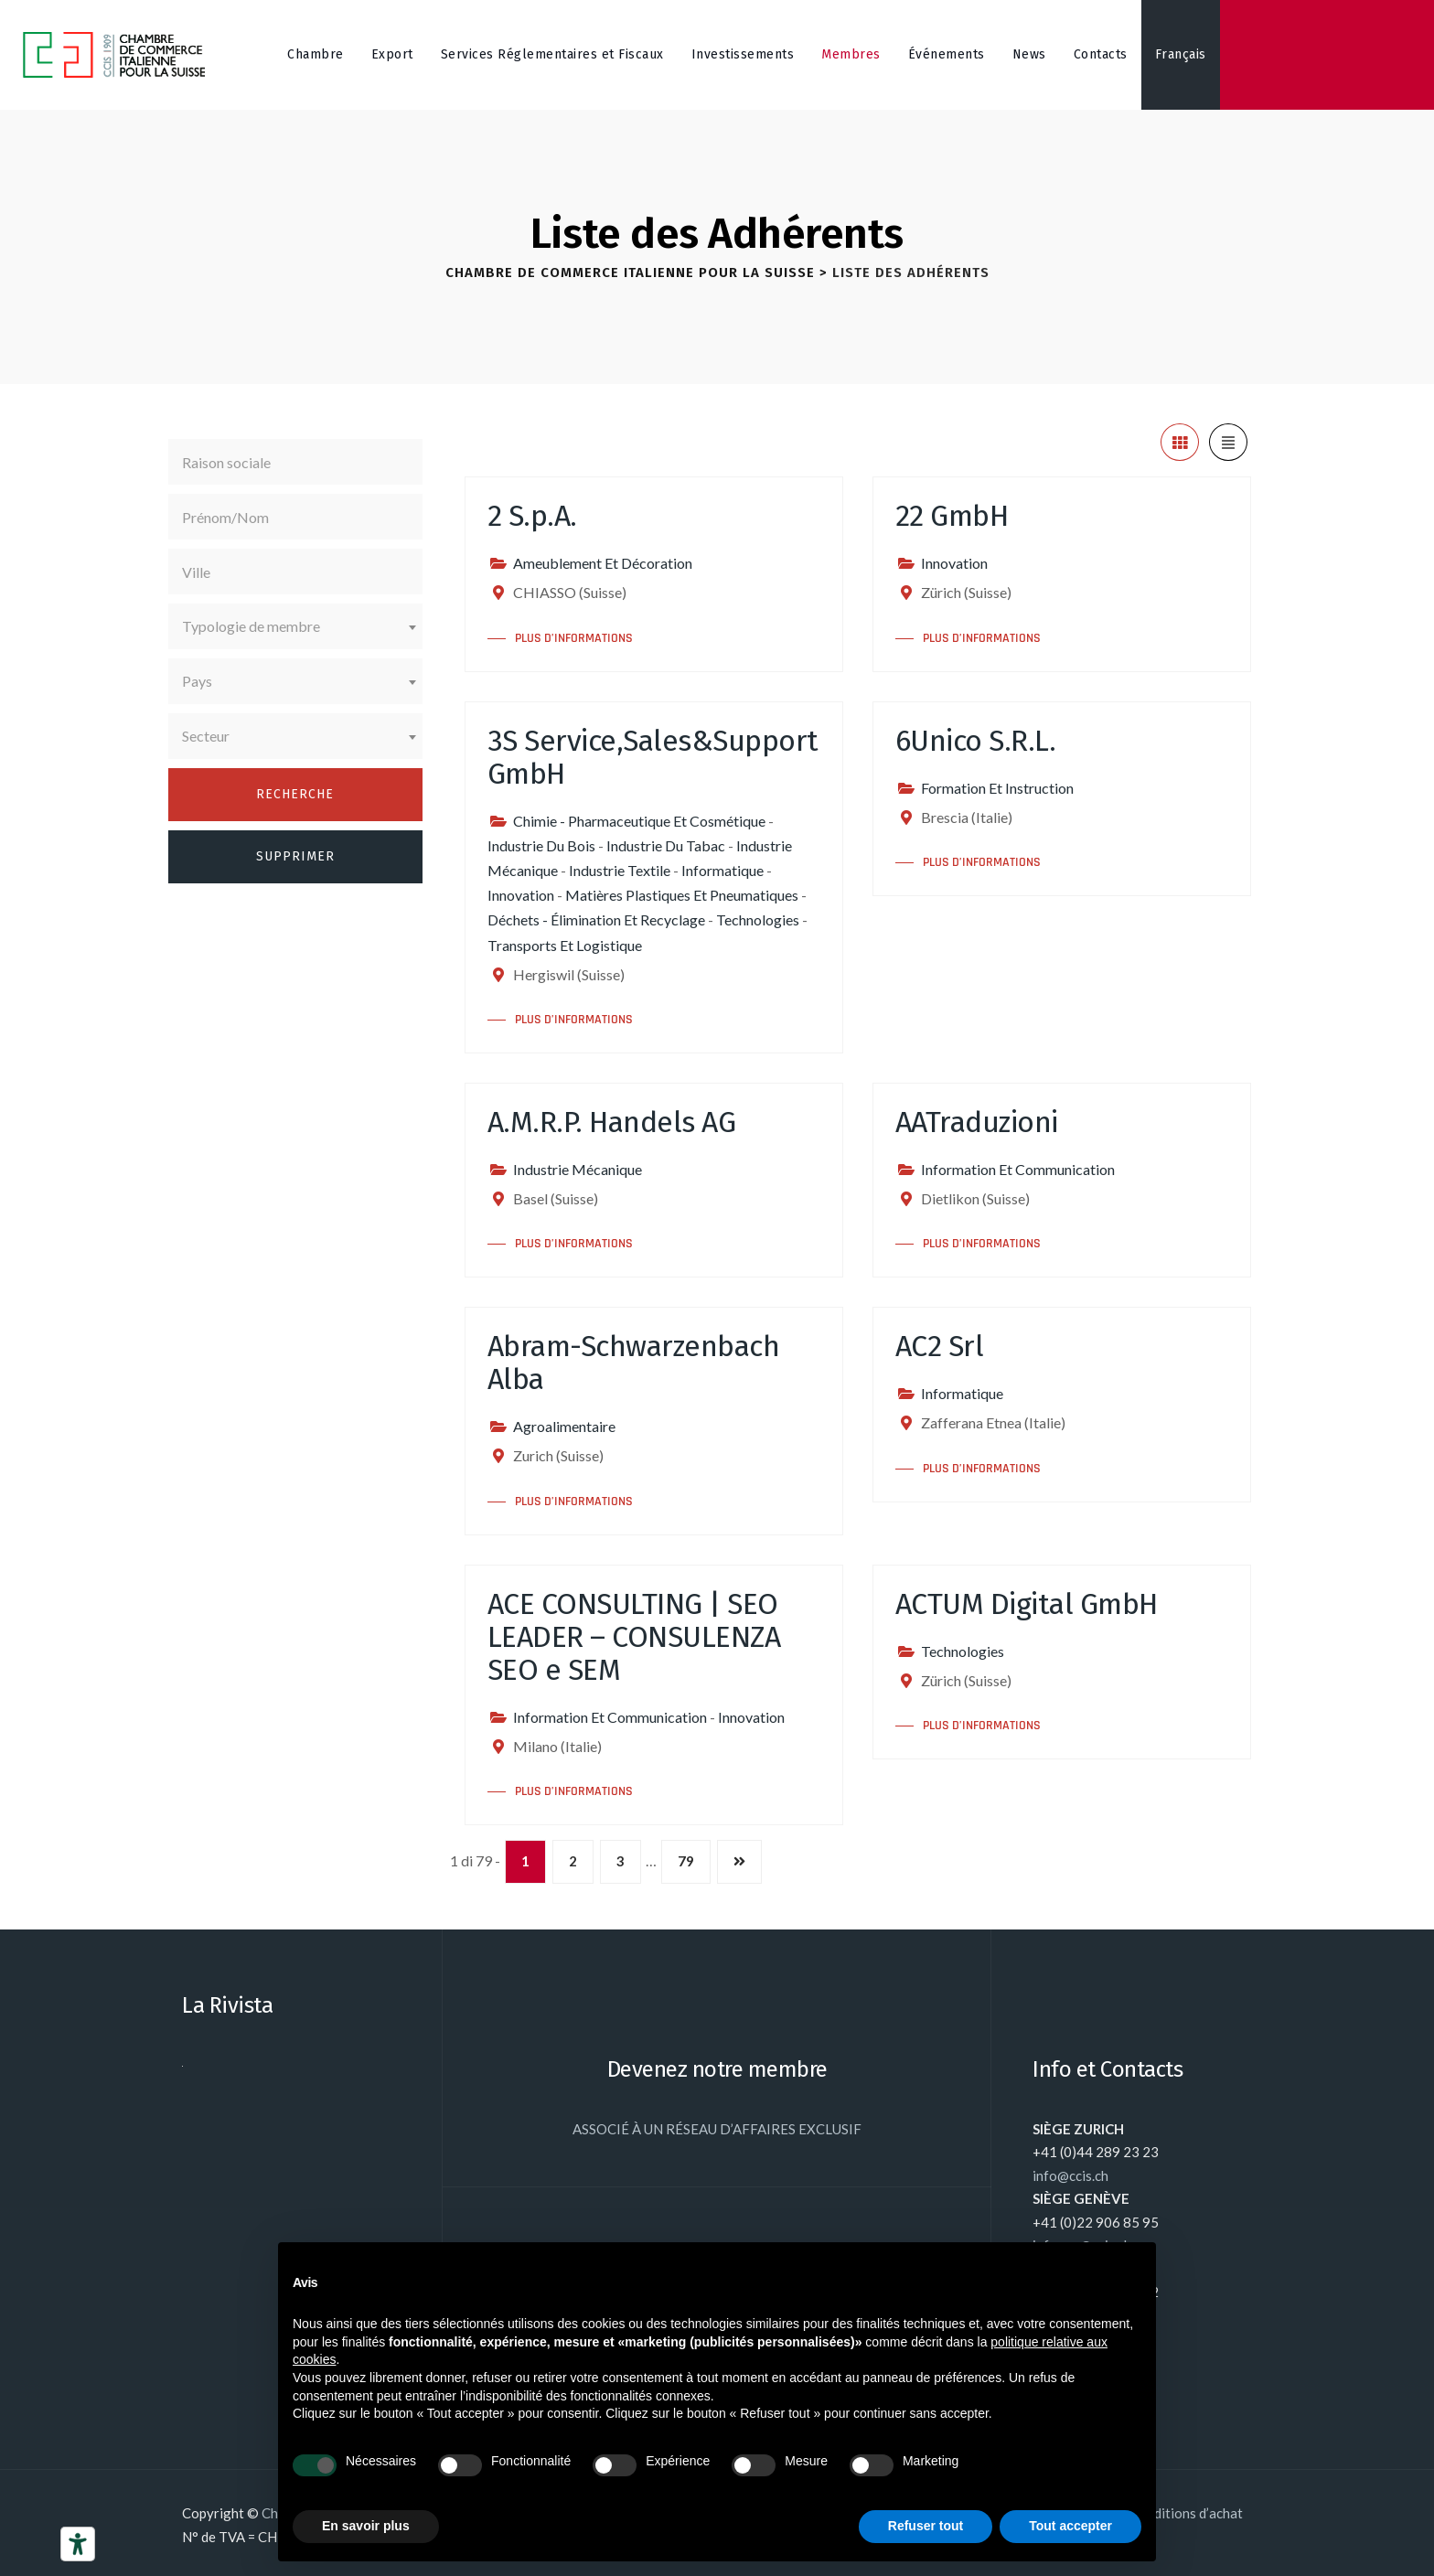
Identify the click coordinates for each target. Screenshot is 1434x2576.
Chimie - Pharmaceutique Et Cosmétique (639, 820)
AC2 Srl (939, 1346)
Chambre (315, 54)
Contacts (1101, 54)
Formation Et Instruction (997, 787)
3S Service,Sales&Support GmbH (653, 757)
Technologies (757, 919)
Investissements (743, 54)
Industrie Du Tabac (665, 845)
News (1029, 54)
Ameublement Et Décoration (602, 563)
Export (392, 54)
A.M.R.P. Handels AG (611, 1122)
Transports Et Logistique (564, 945)
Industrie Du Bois (541, 845)
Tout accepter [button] (1070, 2525)
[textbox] (295, 626)
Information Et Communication (1018, 1169)
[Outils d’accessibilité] (77, 2544)
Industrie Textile (619, 870)
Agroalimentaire (564, 1426)
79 (686, 1861)
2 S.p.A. (532, 515)
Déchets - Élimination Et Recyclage (596, 919)
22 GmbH (952, 515)
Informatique (722, 870)
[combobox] (295, 626)
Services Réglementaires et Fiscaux (552, 54)
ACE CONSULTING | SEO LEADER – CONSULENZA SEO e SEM (634, 1637)
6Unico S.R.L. (975, 740)
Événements (946, 54)
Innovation (954, 563)
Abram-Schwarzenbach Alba (633, 1362)
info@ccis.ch (1070, 2175)
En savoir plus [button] (366, 2525)
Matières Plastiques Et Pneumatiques (681, 894)
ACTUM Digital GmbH (1026, 1604)
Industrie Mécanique (577, 1169)
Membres (851, 54)
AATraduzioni (976, 1122)
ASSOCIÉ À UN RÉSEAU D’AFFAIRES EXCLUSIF (717, 2129)
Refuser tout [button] (925, 2525)
